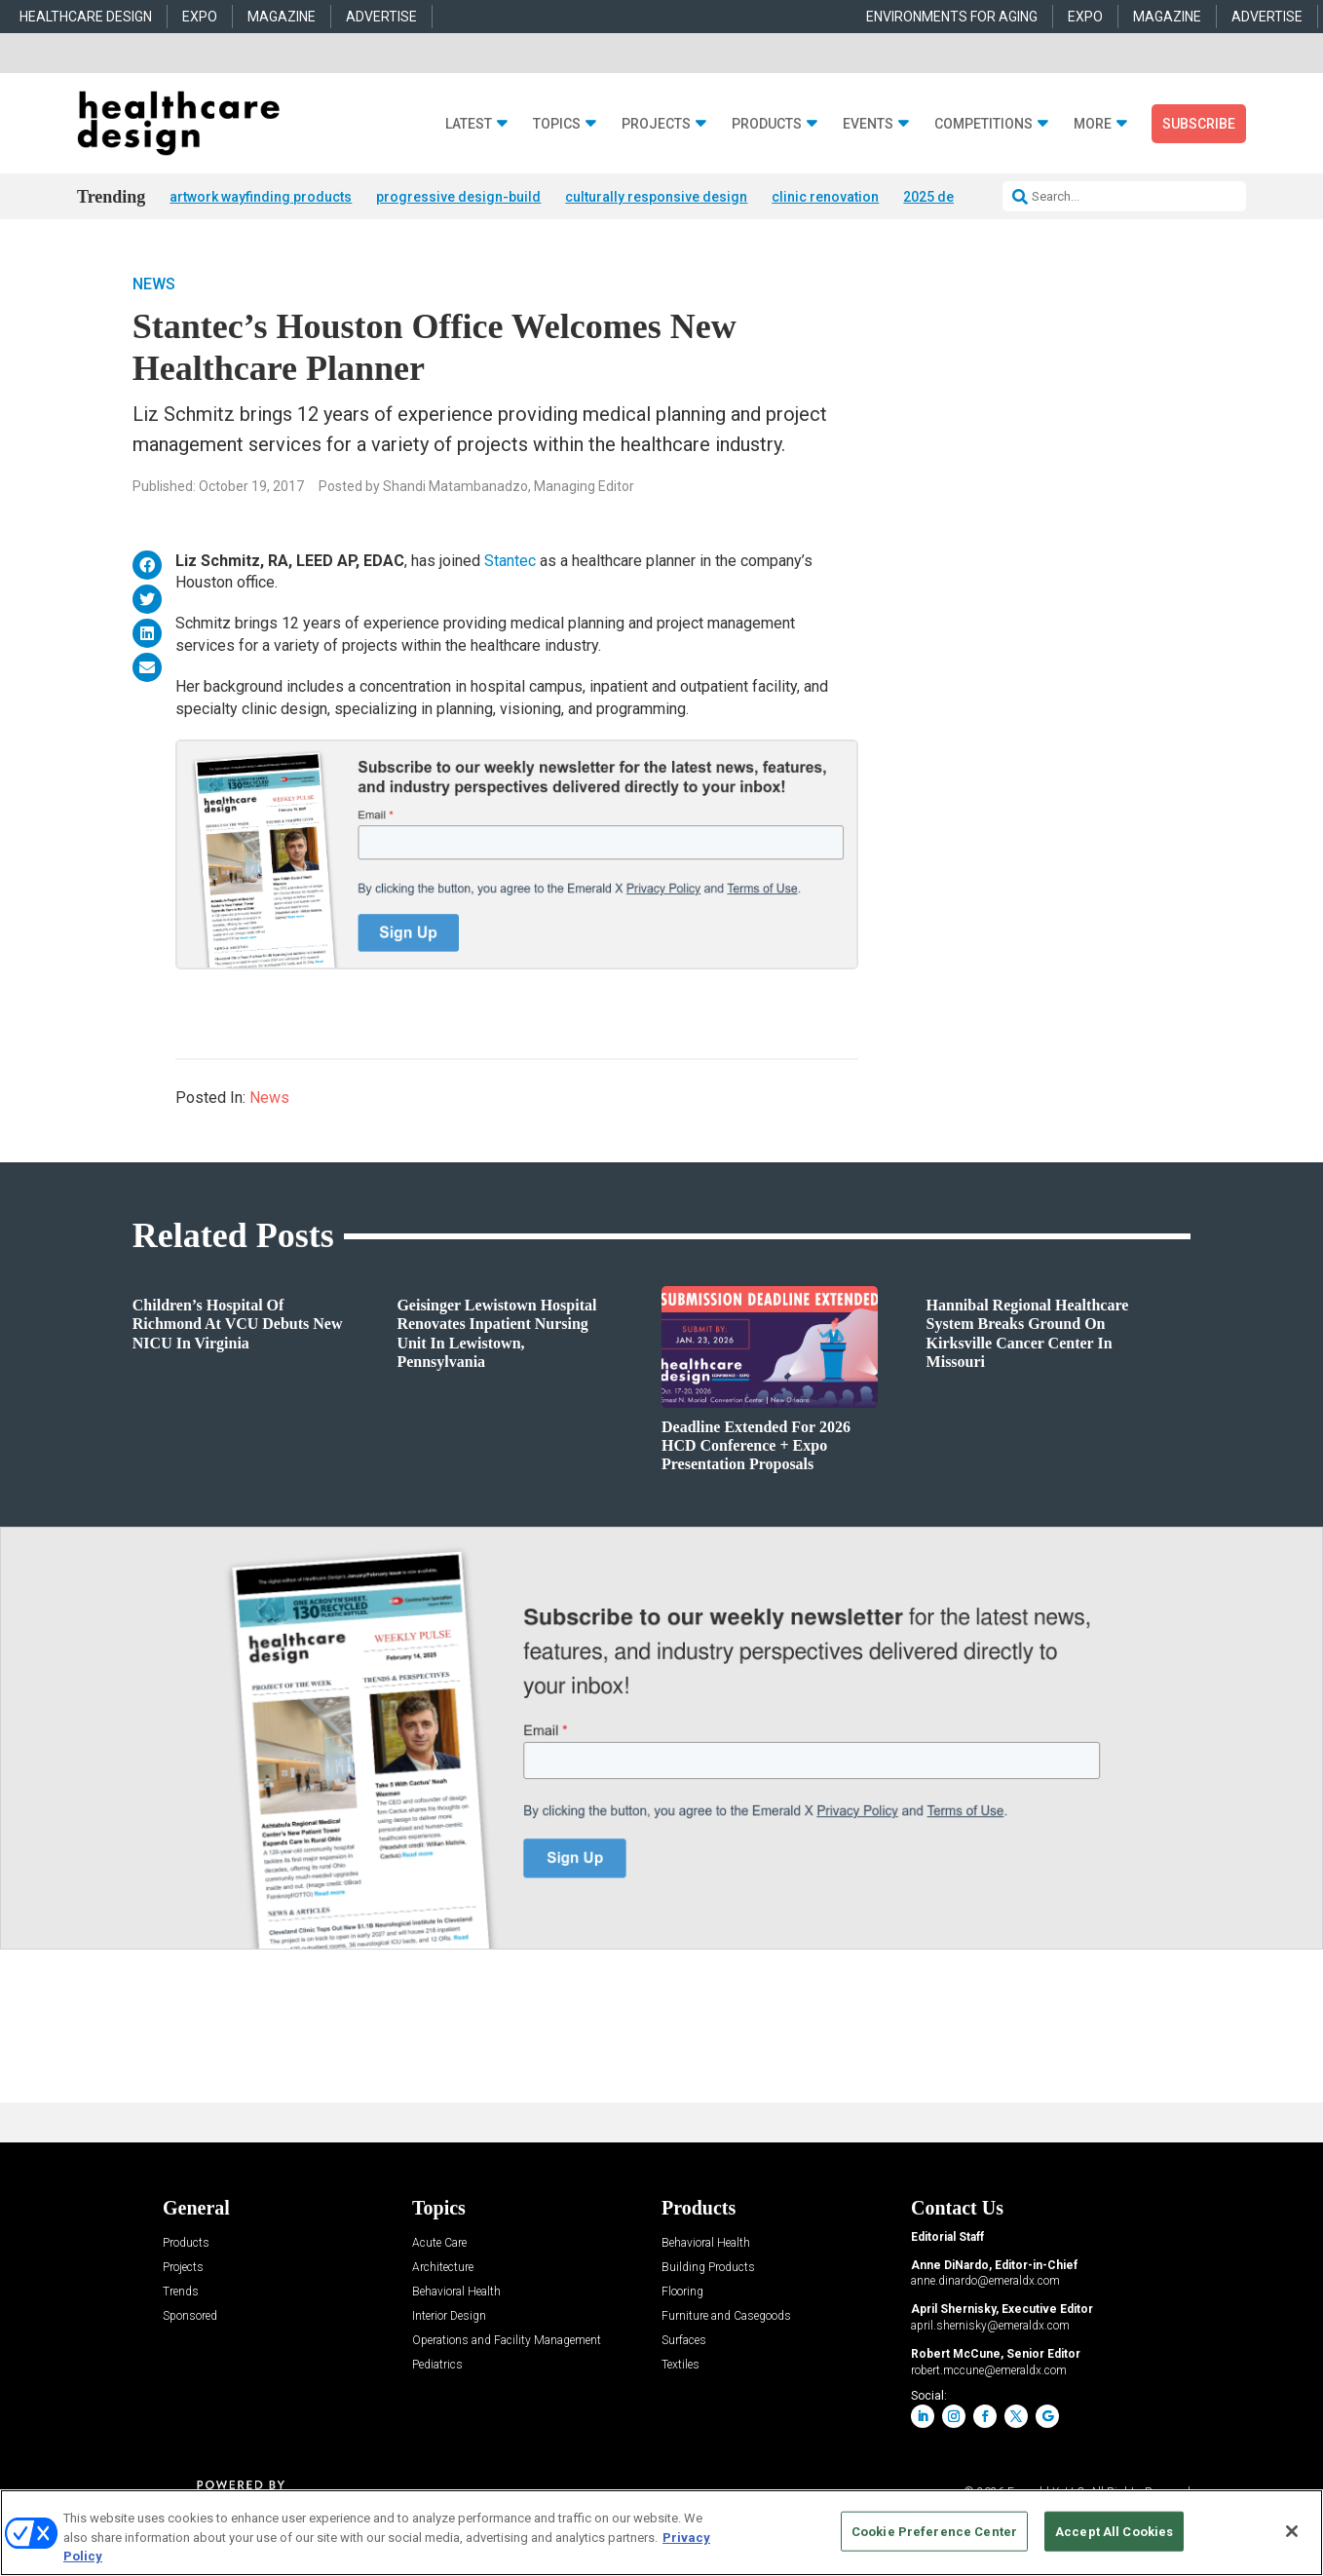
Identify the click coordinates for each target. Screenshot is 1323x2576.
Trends (181, 2292)
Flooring (682, 2292)
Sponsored (190, 2316)
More (1093, 124)
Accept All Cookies (1114, 2530)
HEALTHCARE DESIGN (85, 16)
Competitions (983, 124)
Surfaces (684, 2340)
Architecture (442, 2267)
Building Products (708, 2267)
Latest (468, 124)
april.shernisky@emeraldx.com (990, 2325)
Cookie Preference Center (934, 2530)
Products (767, 124)
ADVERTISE (381, 16)
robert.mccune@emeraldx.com (989, 2370)
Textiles (680, 2365)
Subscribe (1198, 124)
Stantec (510, 560)
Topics (557, 124)
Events (868, 124)
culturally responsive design (656, 197)
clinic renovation (825, 197)
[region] (661, 2532)
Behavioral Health (456, 2292)
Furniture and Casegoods (726, 2316)
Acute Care (439, 2243)
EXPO (199, 16)
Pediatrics (437, 2365)
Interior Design (449, 2316)
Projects (656, 124)
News (153, 284)
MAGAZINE (281, 16)
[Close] (1291, 2531)
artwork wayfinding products (261, 197)
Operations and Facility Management (506, 2340)
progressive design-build (458, 197)
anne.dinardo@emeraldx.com (985, 2281)
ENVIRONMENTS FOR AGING (952, 16)
